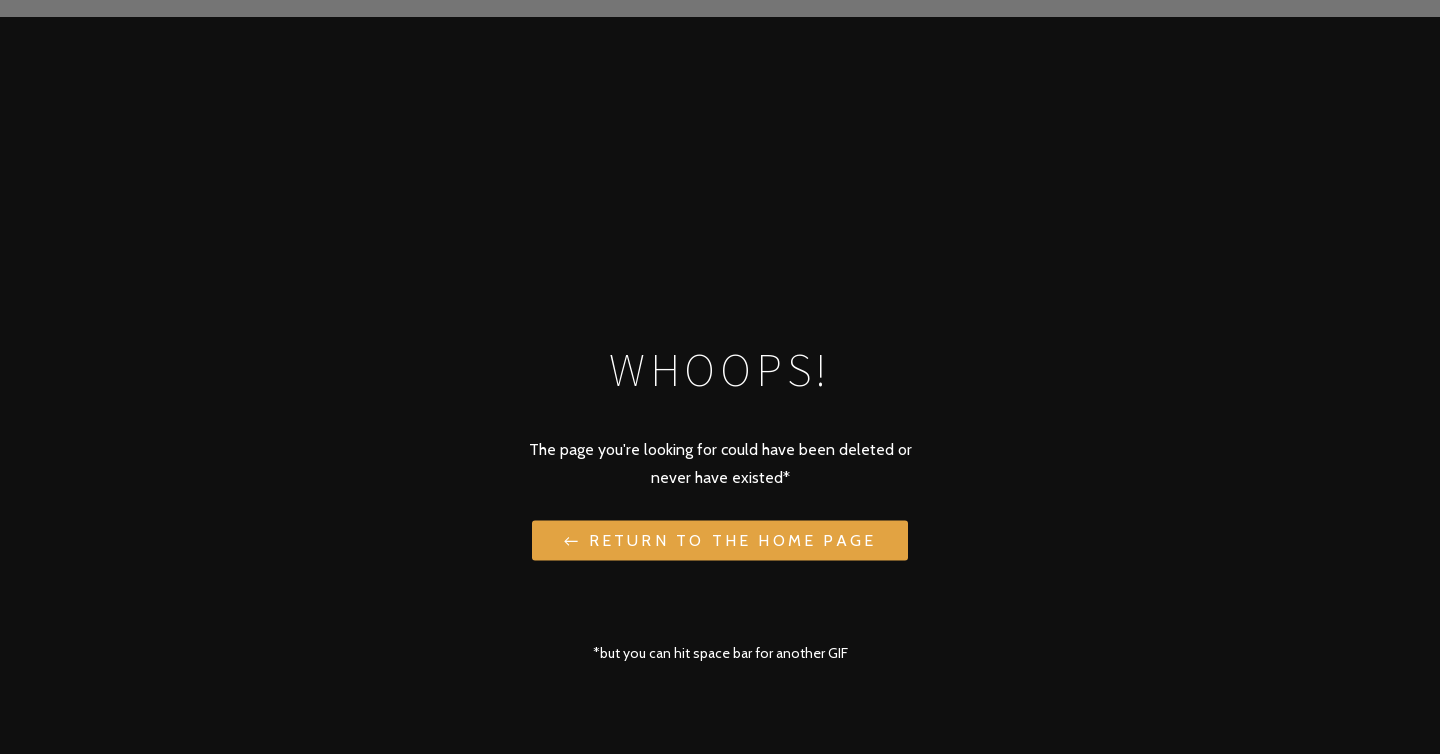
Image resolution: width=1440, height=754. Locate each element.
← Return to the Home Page (720, 539)
